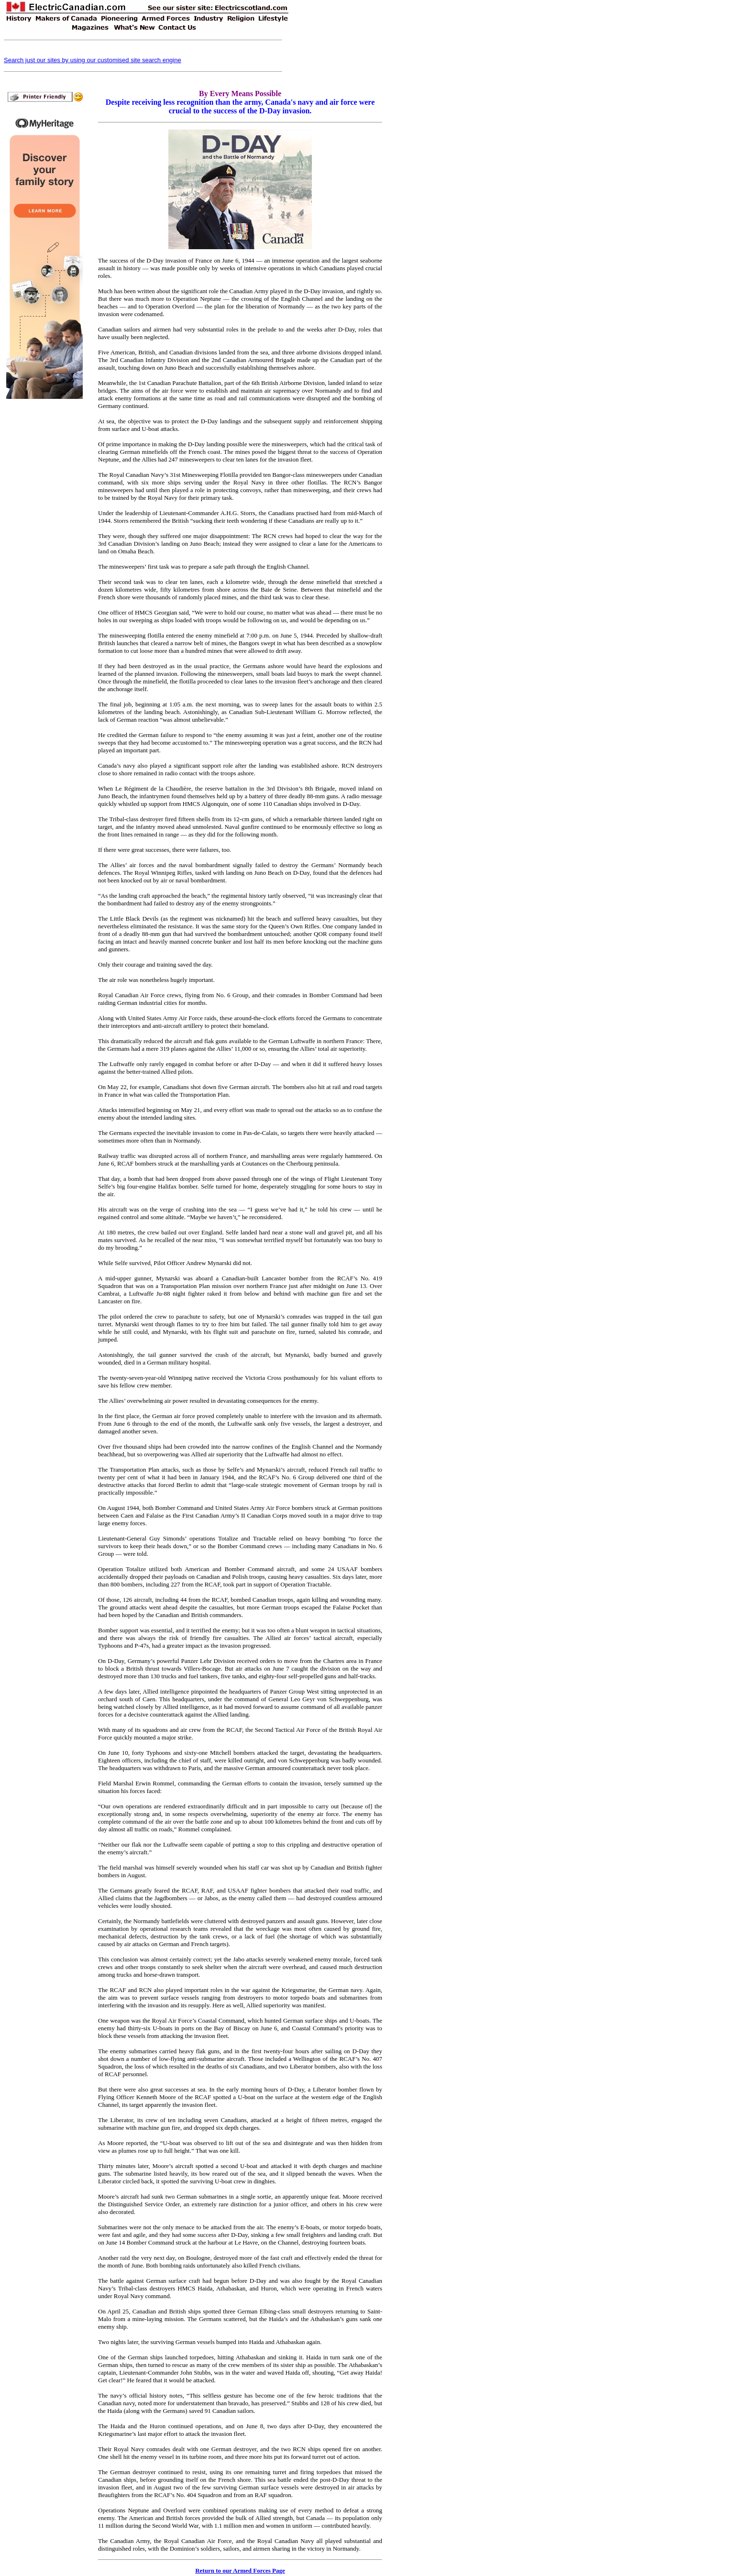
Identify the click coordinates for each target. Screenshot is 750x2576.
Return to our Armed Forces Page (240, 2570)
